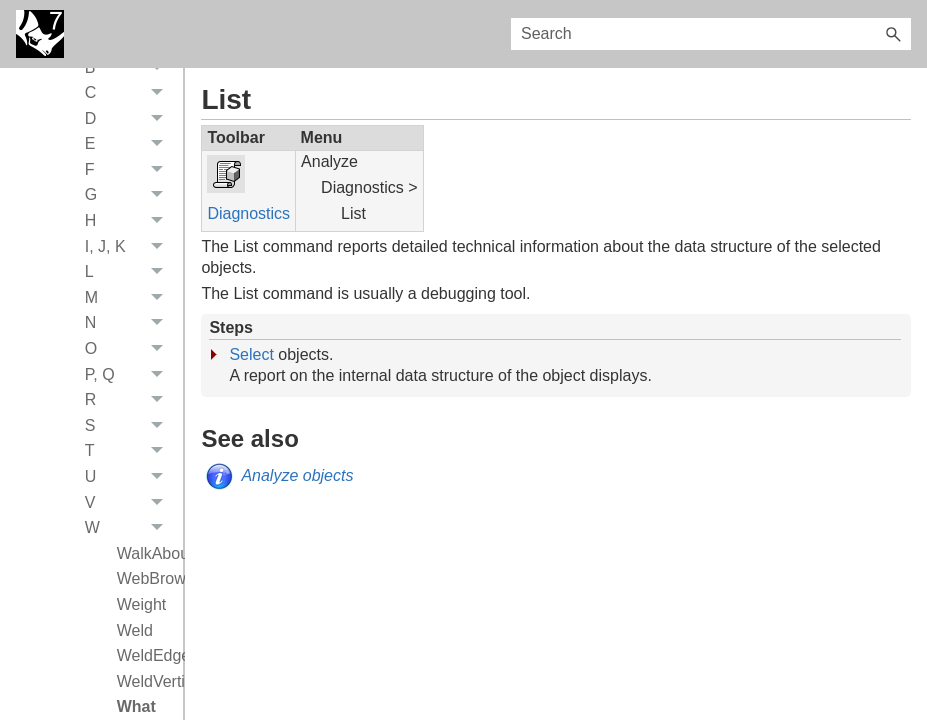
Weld (135, 634)
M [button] (129, 302)
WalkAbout (145, 557)
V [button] (129, 507)
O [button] (129, 353)
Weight (142, 608)
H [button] (129, 225)
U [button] (129, 481)
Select (251, 354)
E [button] (129, 149)
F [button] (129, 174)
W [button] (129, 532)
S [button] (129, 430)
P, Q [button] (129, 379)
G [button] (129, 200)
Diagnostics (248, 213)
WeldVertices (145, 685)
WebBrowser (145, 582)
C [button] (129, 97)
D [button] (129, 123)
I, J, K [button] (129, 251)
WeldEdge (145, 659)
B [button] (129, 72)
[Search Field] (711, 34)
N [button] (129, 328)
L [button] (129, 276)
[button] (893, 34)
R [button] (129, 404)
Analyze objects (297, 475)
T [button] (129, 456)
